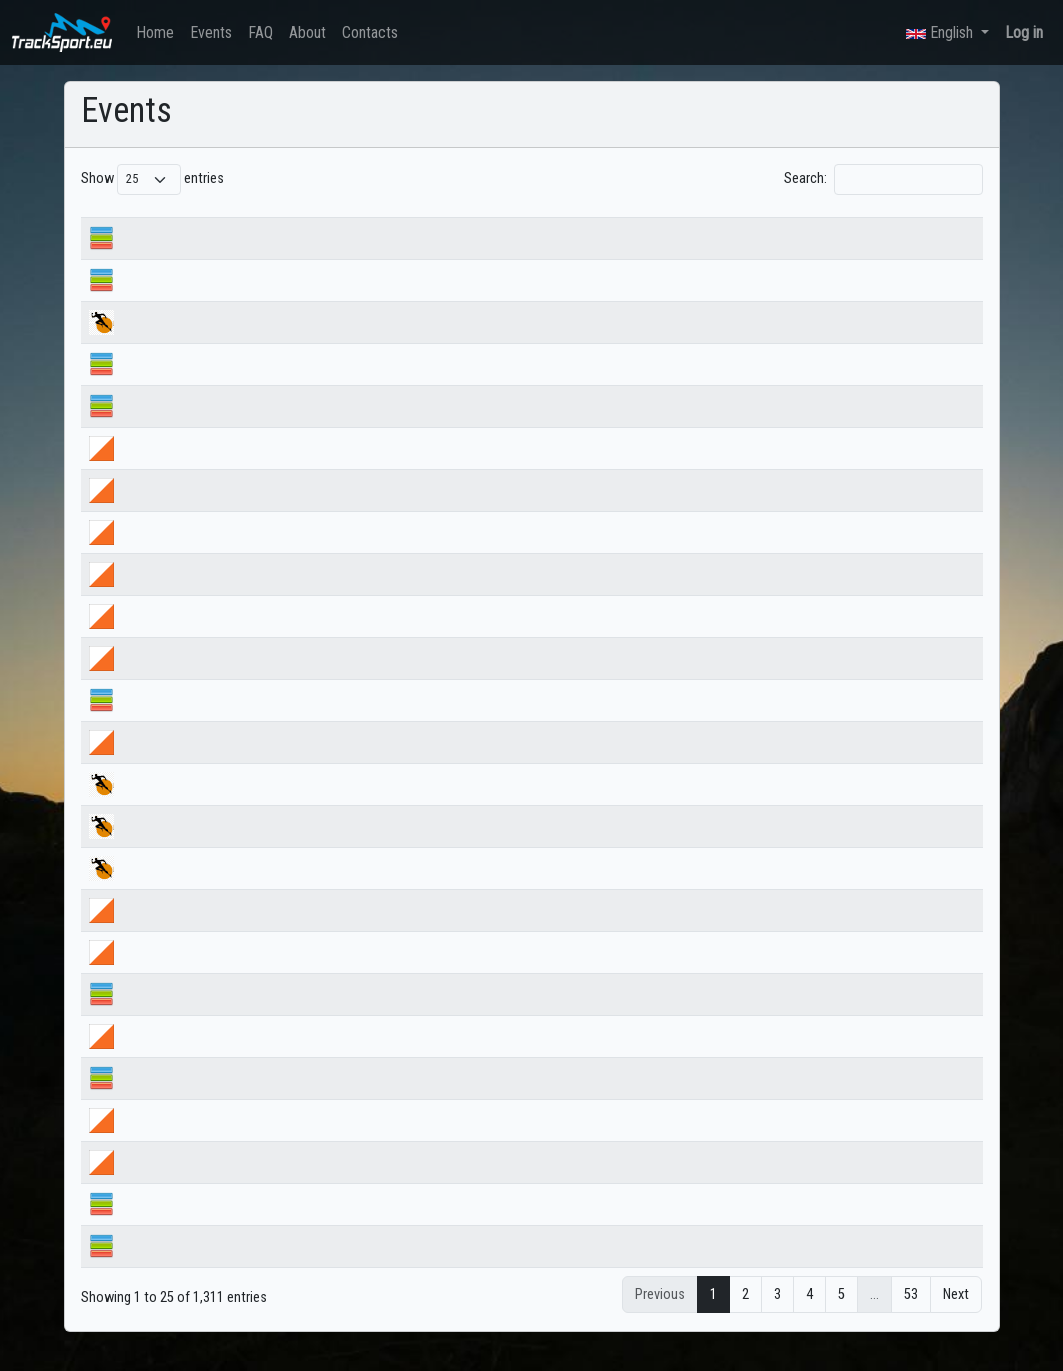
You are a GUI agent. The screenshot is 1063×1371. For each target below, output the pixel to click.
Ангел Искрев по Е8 (192, 428)
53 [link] (911, 1317)
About (307, 32)
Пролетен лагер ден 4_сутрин (221, 1058)
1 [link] (713, 1317)
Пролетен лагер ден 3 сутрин (219, 1184)
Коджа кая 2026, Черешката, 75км (235, 344)
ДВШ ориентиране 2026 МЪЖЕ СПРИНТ (249, 554)
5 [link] (841, 1317)
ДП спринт (165, 386)
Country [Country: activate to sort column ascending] (728, 220)
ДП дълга (163, 302)
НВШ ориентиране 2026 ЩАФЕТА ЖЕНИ (249, 512)
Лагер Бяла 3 (172, 1268)
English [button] (941, 32)
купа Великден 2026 (193, 764)
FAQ (260, 32)
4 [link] (809, 1317)
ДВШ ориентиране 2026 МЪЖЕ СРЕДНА (250, 638)
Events (211, 32)
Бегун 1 (155, 1016)
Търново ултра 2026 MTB (207, 890)
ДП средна (166, 260)
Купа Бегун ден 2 (184, 932)
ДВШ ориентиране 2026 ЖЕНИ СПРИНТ (247, 596)
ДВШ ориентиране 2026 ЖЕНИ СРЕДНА (248, 680)
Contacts (370, 32)
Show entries (152, 179)
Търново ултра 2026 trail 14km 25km (240, 806)
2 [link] (745, 1317)
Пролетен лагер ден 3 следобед (230, 1142)
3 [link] (777, 1317)
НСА (146, 722)
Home (155, 32)
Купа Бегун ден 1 (184, 974)
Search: (883, 179)
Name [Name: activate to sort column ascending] (150, 220)
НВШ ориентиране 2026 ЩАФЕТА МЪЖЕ (251, 470)
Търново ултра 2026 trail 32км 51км (239, 848)
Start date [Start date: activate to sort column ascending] (523, 220)
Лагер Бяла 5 (172, 1100)
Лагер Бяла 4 (172, 1226)
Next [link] (956, 1317)
